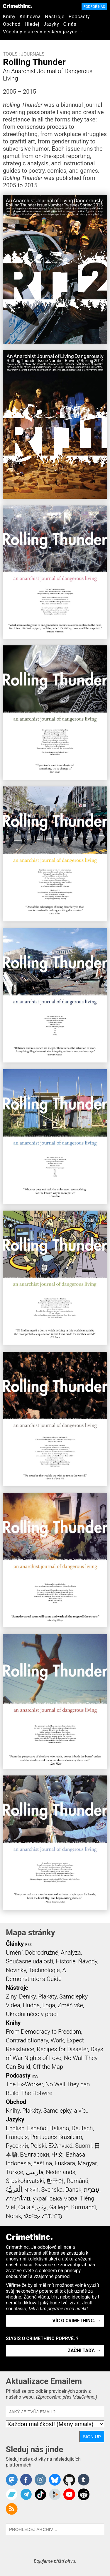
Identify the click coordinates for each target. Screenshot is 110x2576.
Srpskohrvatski (25, 2180)
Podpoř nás (94, 7)
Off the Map (48, 2066)
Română (77, 2180)
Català (26, 2207)
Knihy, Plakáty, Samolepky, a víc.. (47, 2110)
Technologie (44, 1970)
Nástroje (55, 16)
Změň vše (70, 2005)
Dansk (73, 2189)
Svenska (51, 2189)
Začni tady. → (84, 2350)
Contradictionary (27, 2040)
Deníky (27, 1996)
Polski (38, 2145)
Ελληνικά (60, 2145)
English (15, 2128)
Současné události (29, 1961)
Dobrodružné (41, 1952)
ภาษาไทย (18, 2198)
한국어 (55, 2180)
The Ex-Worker (24, 2084)
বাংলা (32, 2189)
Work (57, 2040)
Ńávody (87, 1961)
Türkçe (14, 2172)
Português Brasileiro (56, 2136)
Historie (66, 1961)
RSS (28, 1945)
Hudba (31, 2005)
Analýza (71, 1952)
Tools (10, 54)
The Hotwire (36, 2093)
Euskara (65, 2163)
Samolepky (73, 1996)
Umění (14, 1952)
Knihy (9, 16)
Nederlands (60, 2172)
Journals (32, 54)
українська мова (55, 2198)
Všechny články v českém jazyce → (43, 32)
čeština (42, 2163)
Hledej (32, 24)
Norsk (13, 2215)
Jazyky (51, 24)
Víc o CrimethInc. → (77, 2320)
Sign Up (92, 2436)
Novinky (16, 1970)
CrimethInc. (17, 6)
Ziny (11, 1996)
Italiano (59, 2128)
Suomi (83, 2145)
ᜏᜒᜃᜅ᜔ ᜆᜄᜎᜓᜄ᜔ (43, 2215)
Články (15, 1943)
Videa (13, 2005)
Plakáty (47, 1996)
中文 (57, 2154)
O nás (70, 24)
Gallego (59, 2207)
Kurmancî (83, 2207)
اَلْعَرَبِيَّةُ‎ (14, 2189)
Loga (48, 2005)
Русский (17, 2145)
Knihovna (30, 16)
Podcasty (79, 16)
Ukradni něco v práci (32, 2014)
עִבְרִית (91, 2189)
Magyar (87, 2163)
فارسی (34, 2172)
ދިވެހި (42, 2207)
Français (17, 2136)
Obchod (12, 24)
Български (34, 2154)
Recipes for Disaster (62, 2049)
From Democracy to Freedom (43, 2031)
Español (37, 2128)
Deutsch (82, 2128)
